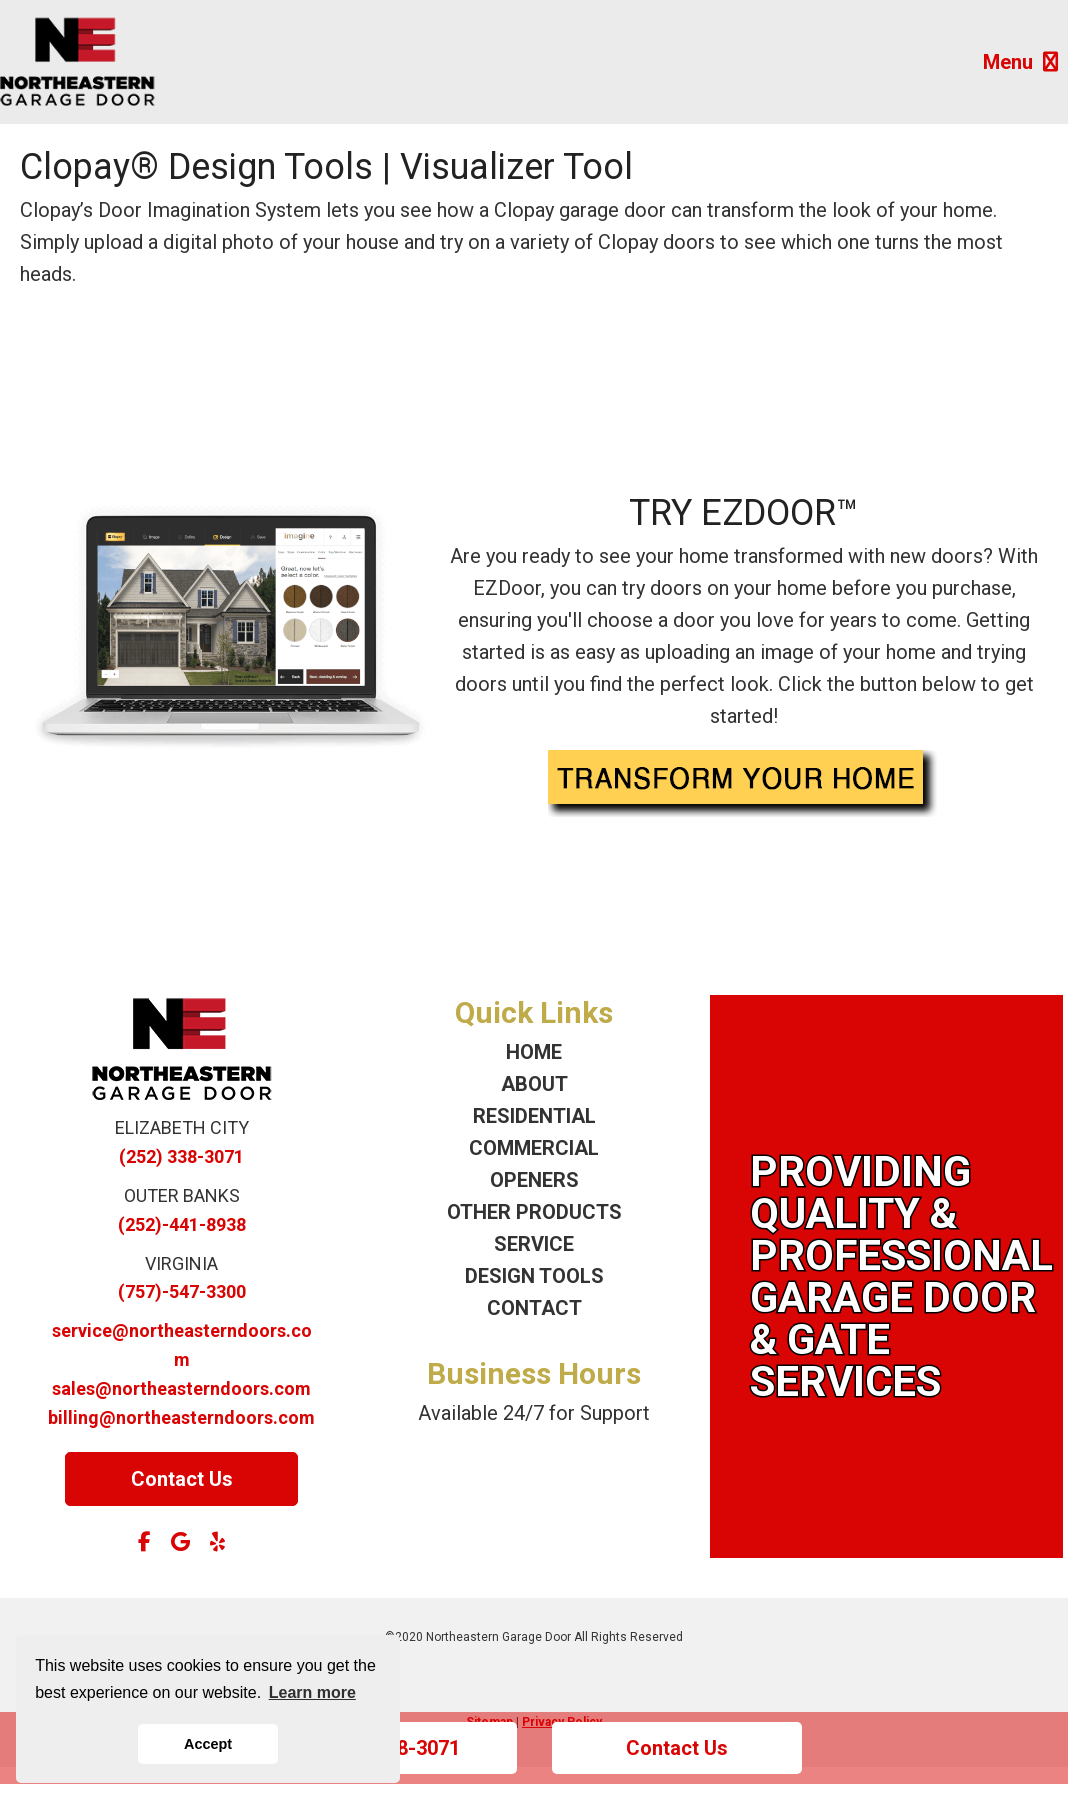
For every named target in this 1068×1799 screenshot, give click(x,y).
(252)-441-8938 (182, 1224)
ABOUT (534, 1084)
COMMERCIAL (534, 1148)
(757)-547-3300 (182, 1291)
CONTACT (534, 1308)
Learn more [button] (312, 1692)
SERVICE (534, 1244)
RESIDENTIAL (534, 1116)
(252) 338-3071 (181, 1156)
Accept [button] (208, 1744)
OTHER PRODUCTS (534, 1212)
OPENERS (534, 1180)
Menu (1020, 62)
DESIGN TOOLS (534, 1276)
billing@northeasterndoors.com (181, 1417)
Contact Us (677, 1748)
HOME (534, 1052)
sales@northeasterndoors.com (181, 1388)
